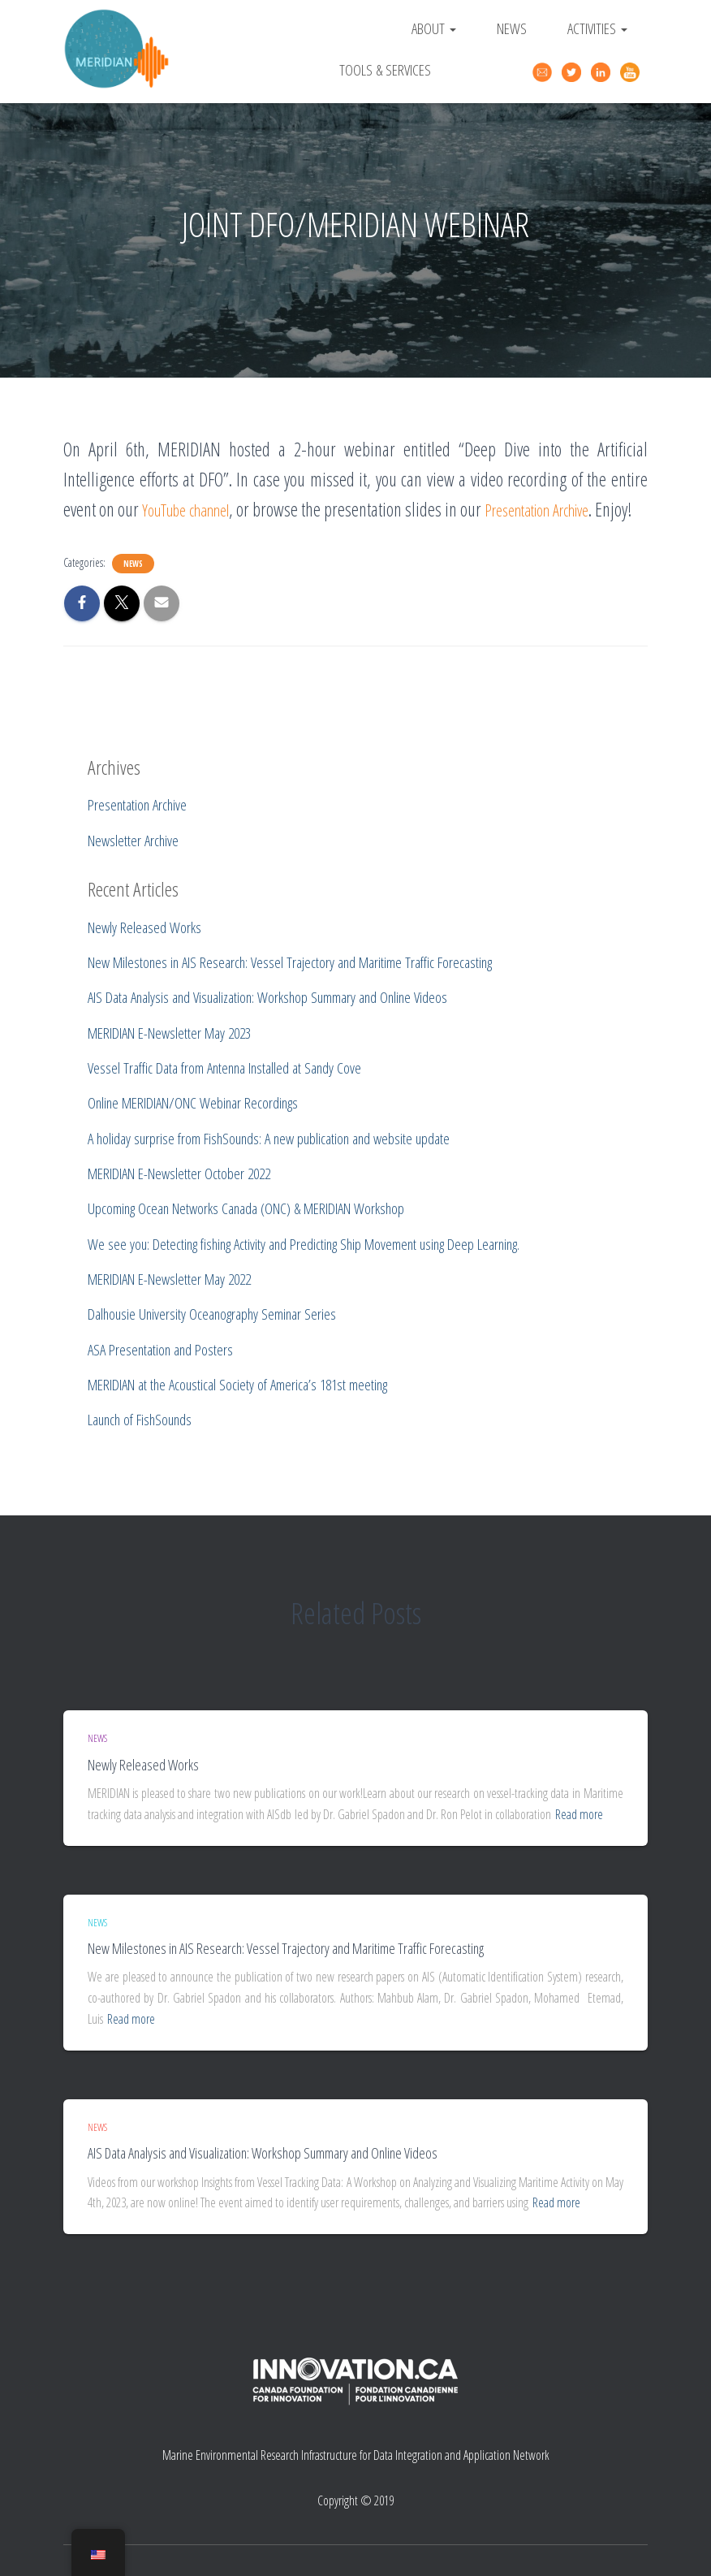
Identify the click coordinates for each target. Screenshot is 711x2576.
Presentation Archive (581, 509)
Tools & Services (385, 69)
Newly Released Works (143, 1764)
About (434, 28)
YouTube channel (199, 509)
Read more (579, 1814)
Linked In (603, 72)
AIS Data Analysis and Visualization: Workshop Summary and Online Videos (262, 2153)
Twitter (574, 72)
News (512, 28)
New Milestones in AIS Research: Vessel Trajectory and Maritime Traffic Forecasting (286, 1949)
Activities (597, 28)
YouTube (632, 72)
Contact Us (544, 70)
